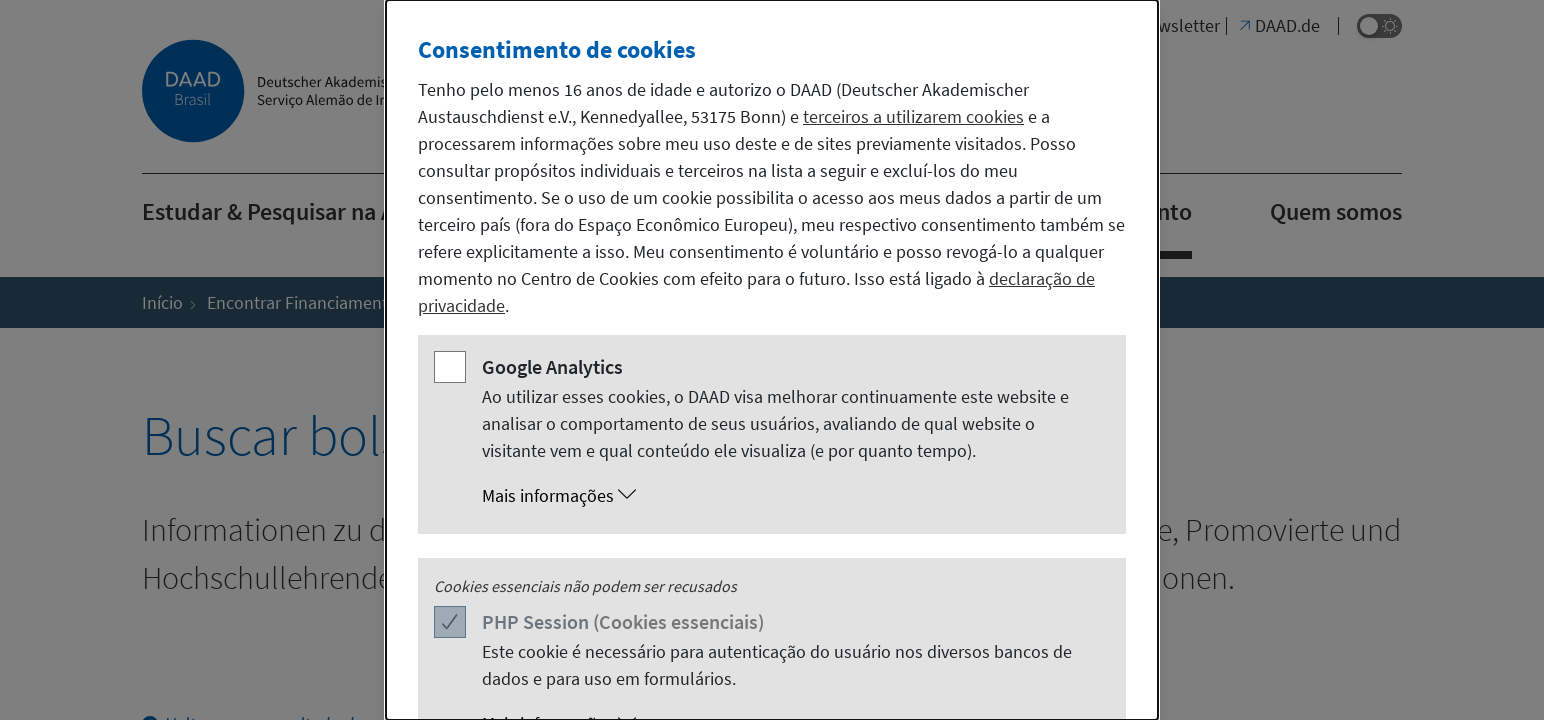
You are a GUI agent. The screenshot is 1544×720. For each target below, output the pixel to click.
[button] (792, 496)
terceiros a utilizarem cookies (913, 116)
